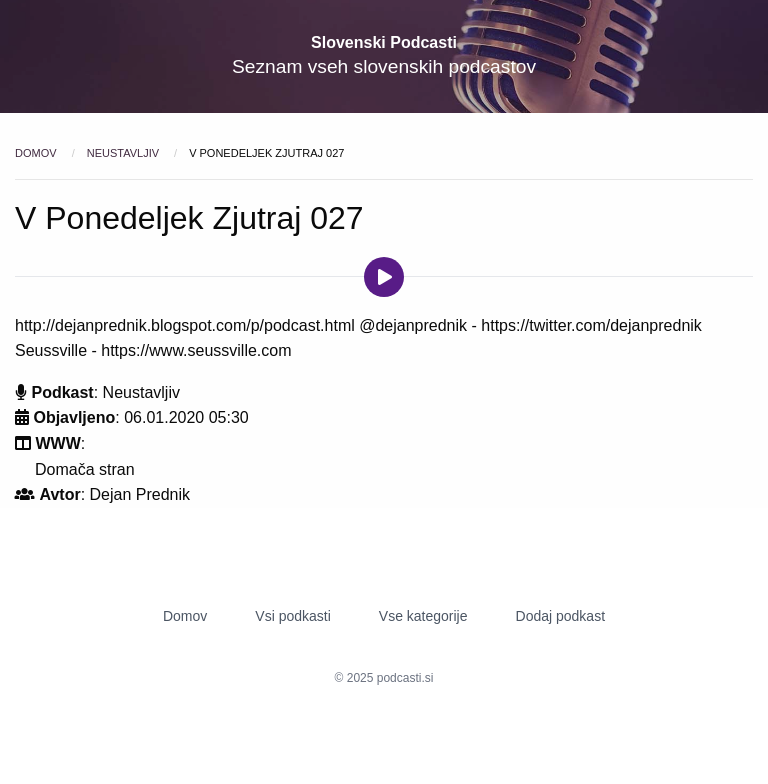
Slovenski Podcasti (384, 42)
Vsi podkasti (292, 616)
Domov (37, 153)
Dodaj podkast (561, 616)
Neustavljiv (124, 153)
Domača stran (85, 469)
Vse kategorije (423, 616)
